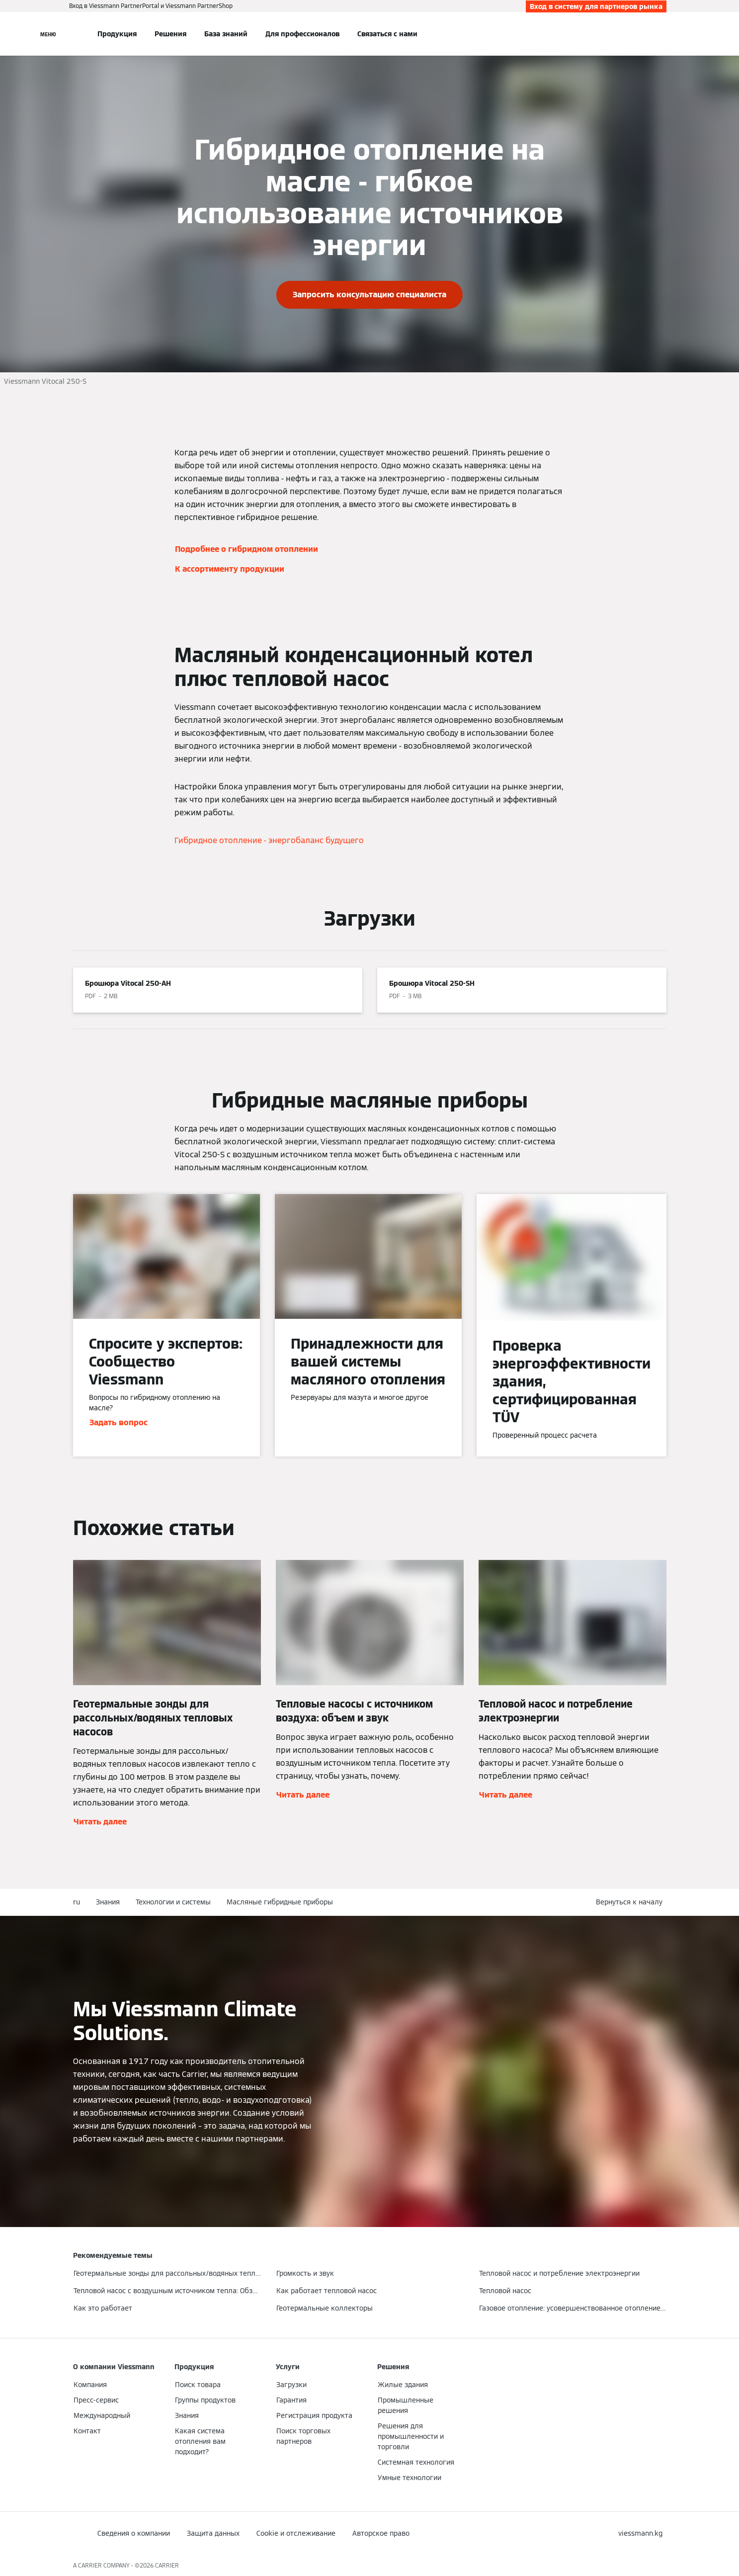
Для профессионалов (302, 33)
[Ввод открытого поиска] (661, 34)
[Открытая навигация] (48, 34)
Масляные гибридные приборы (280, 1901)
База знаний (225, 33)
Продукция (117, 33)
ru (76, 1901)
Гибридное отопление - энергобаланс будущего (269, 840)
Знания (108, 1901)
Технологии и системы (173, 1901)
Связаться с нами (387, 33)
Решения (170, 33)
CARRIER (167, 2565)
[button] (631, 1902)
